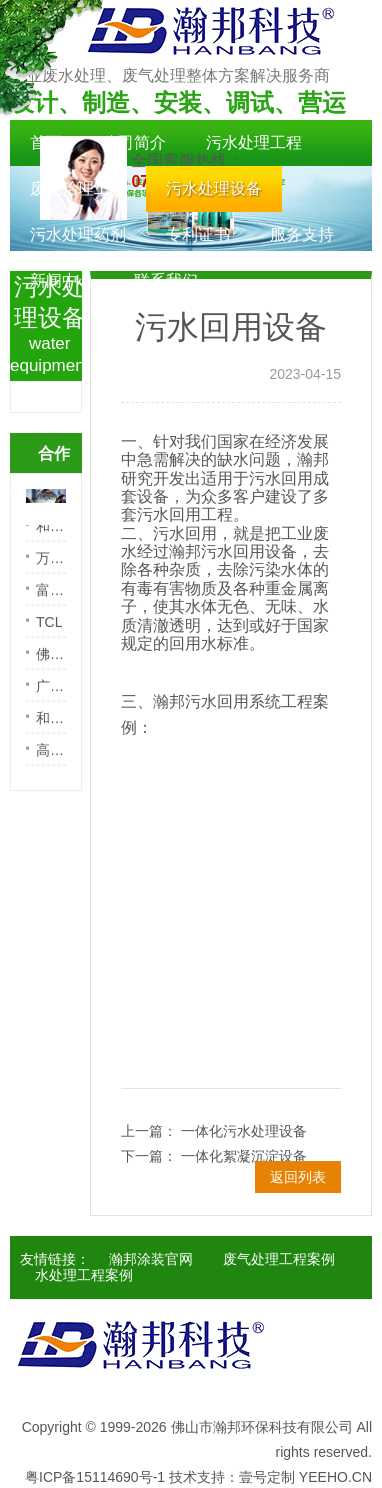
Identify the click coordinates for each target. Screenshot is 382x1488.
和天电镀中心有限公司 (51, 535)
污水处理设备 (214, 188)
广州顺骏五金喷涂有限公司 (51, 695)
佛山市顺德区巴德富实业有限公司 (51, 663)
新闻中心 (62, 280)
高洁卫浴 (51, 759)
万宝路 (51, 567)
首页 (46, 142)
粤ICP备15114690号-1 (95, 1477)
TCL (49, 631)
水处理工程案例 (84, 1275)
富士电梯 (51, 599)
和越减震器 (51, 727)
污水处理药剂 (78, 234)
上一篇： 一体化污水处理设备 (214, 1131)
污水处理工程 (254, 142)
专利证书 (198, 234)
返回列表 (298, 1177)
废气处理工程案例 (279, 1259)
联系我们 (166, 280)
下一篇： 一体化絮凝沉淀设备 (214, 1156)
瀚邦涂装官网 (151, 1259)
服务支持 (302, 234)
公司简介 (134, 142)
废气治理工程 (78, 188)
